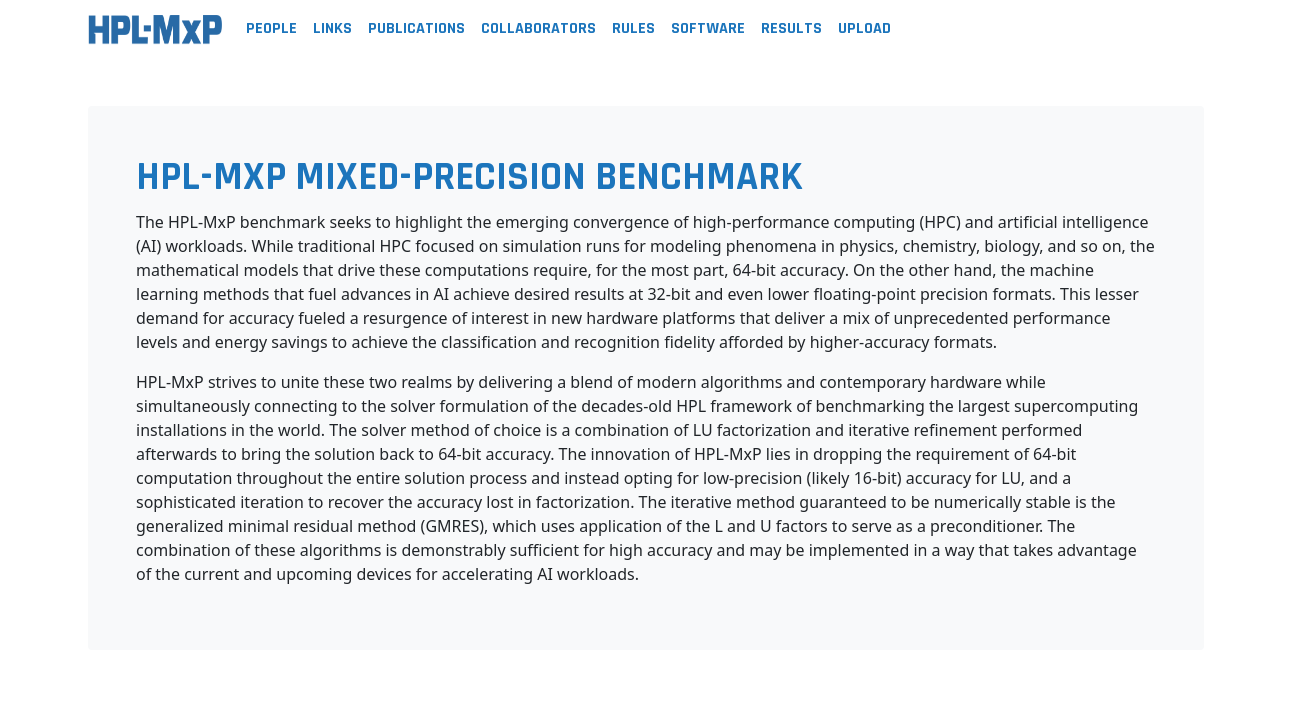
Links (332, 28)
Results (791, 28)
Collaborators (538, 28)
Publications (416, 28)
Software (708, 28)
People (271, 28)
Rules (633, 28)
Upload (864, 28)
